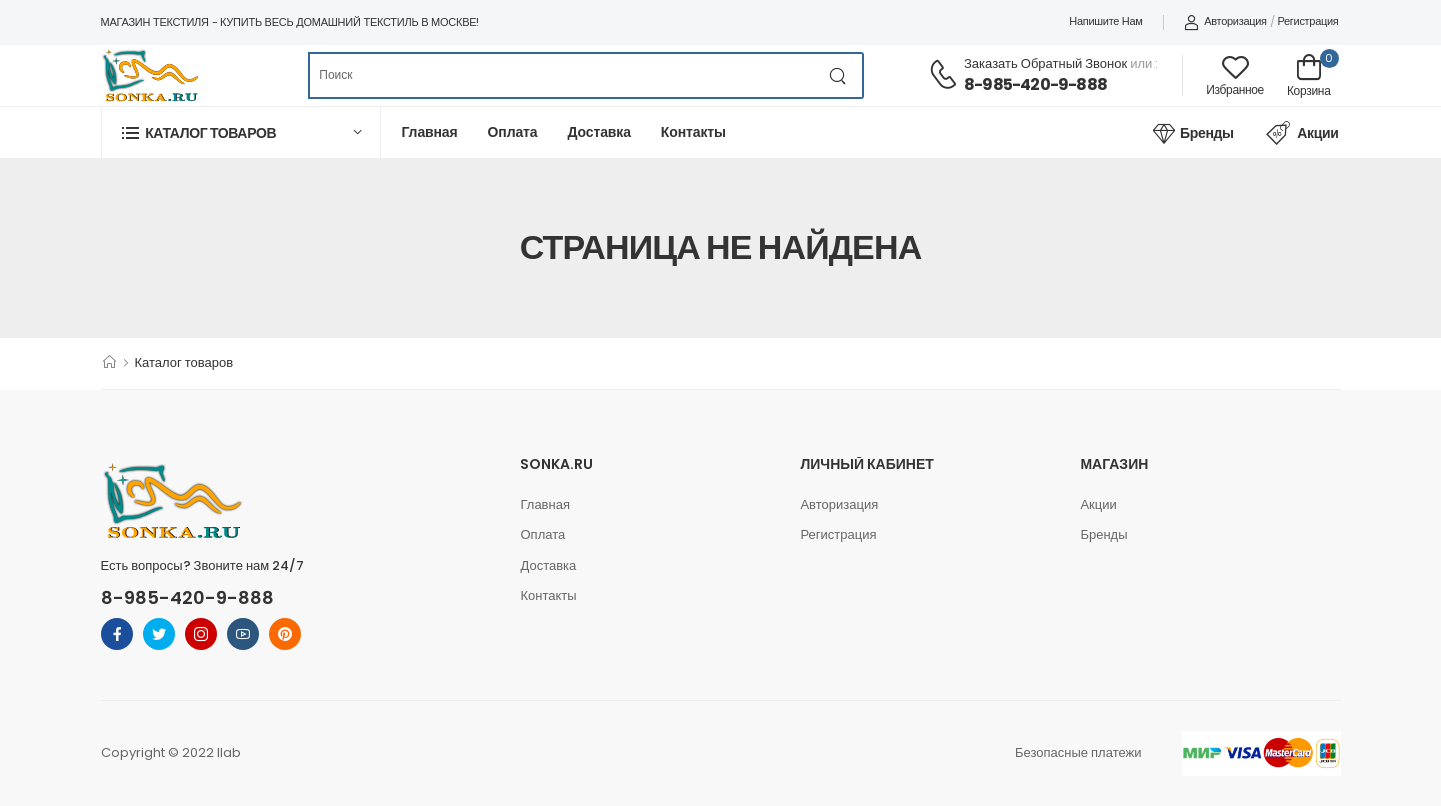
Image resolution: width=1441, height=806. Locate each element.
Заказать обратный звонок (1045, 63)
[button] (241, 132)
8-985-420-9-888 (1035, 84)
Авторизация (1225, 21)
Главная (430, 132)
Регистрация (1307, 21)
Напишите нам (1105, 21)
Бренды (1193, 133)
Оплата (513, 132)
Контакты (693, 132)
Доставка (598, 132)
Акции (1302, 133)
